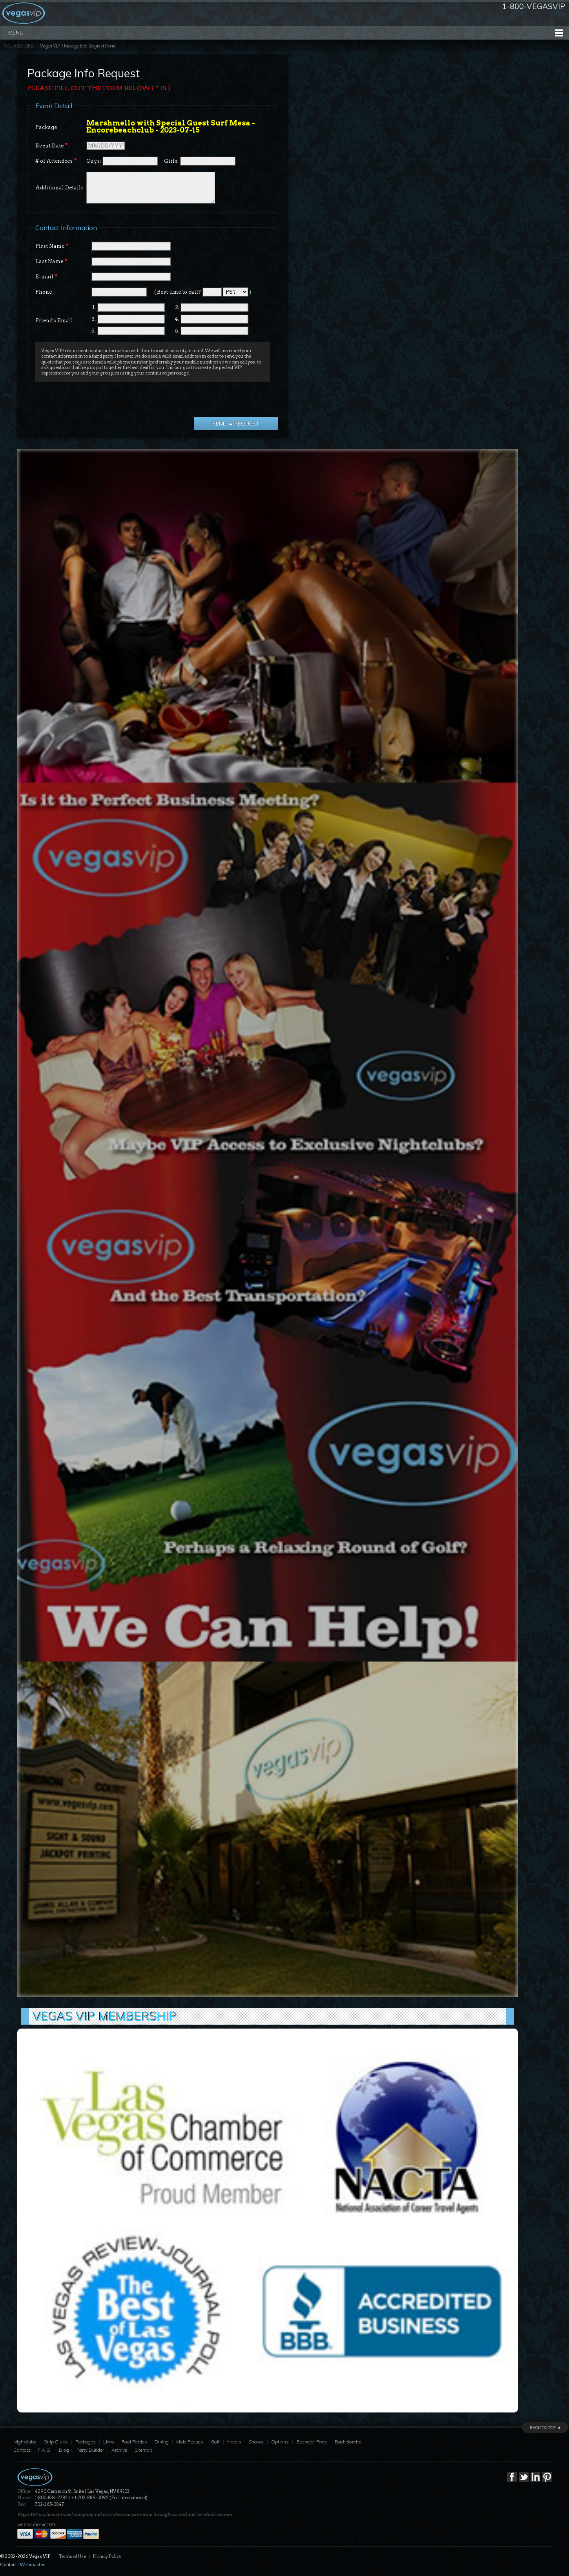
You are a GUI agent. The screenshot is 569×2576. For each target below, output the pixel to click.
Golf (215, 2442)
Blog (64, 2450)
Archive (119, 2450)
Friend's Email (54, 320)
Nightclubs (24, 2442)
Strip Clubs (56, 2442)
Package (46, 127)
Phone (43, 292)
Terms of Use (72, 2556)
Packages (85, 2442)
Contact (21, 2450)
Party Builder (90, 2450)
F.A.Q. (44, 2450)
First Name (52, 246)
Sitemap (143, 2450)
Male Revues (189, 2442)
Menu (16, 32)
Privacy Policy (107, 2556)
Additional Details (59, 187)
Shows (256, 2442)
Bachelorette (348, 2442)
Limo (108, 2442)
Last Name (51, 261)
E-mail (46, 276)
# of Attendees (56, 161)
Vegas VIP (50, 46)
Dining (162, 2442)
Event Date (51, 145)
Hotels (234, 2442)
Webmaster (32, 2564)
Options (280, 2442)
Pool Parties (134, 2442)
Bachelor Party (311, 2442)
